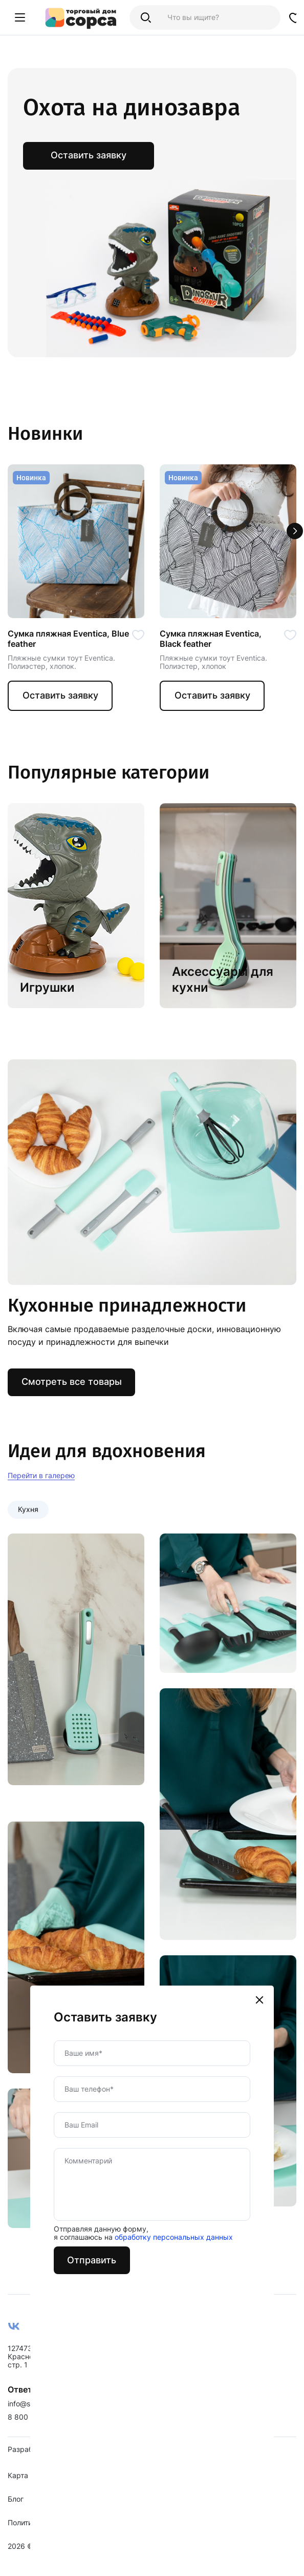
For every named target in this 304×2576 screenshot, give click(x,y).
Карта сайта (29, 2485)
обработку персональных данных (176, 1867)
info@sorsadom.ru (38, 2413)
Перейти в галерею (41, 1477)
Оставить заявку (61, 696)
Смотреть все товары (72, 1383)
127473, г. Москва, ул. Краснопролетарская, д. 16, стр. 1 (57, 2366)
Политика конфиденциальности (63, 2532)
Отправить (94, 1890)
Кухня (28, 1511)
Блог (16, 2509)
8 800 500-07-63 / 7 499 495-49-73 (71, 2427)
